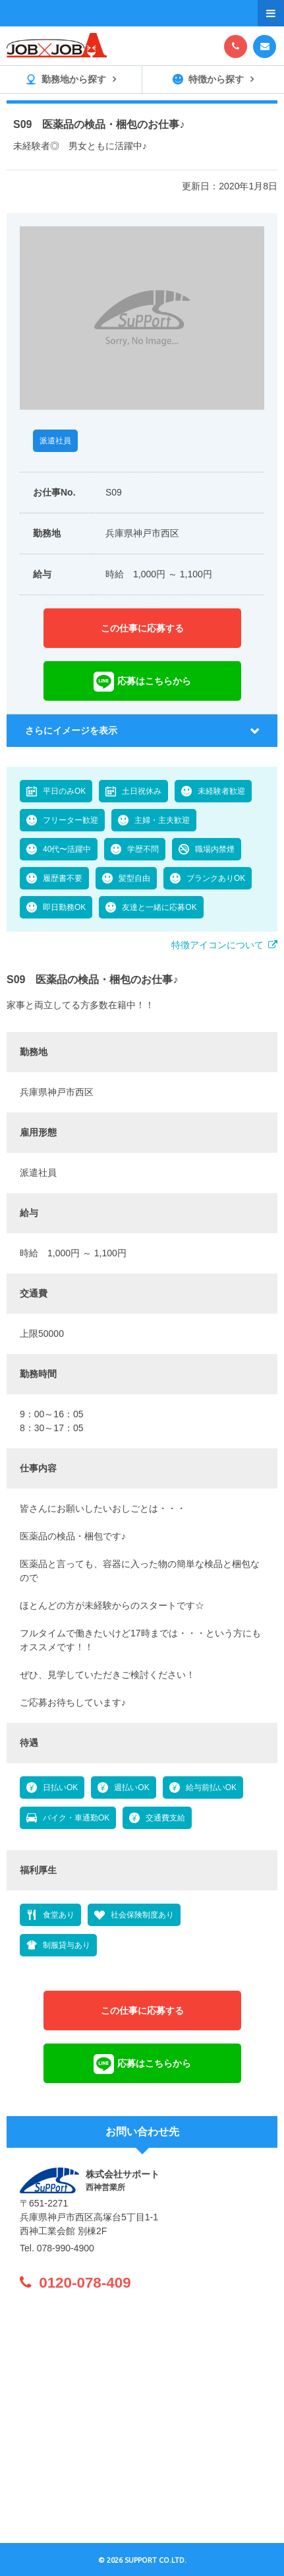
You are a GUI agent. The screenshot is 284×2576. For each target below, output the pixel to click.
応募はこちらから (154, 681)
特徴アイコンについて (217, 945)
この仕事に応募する (142, 628)
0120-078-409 (84, 2282)
